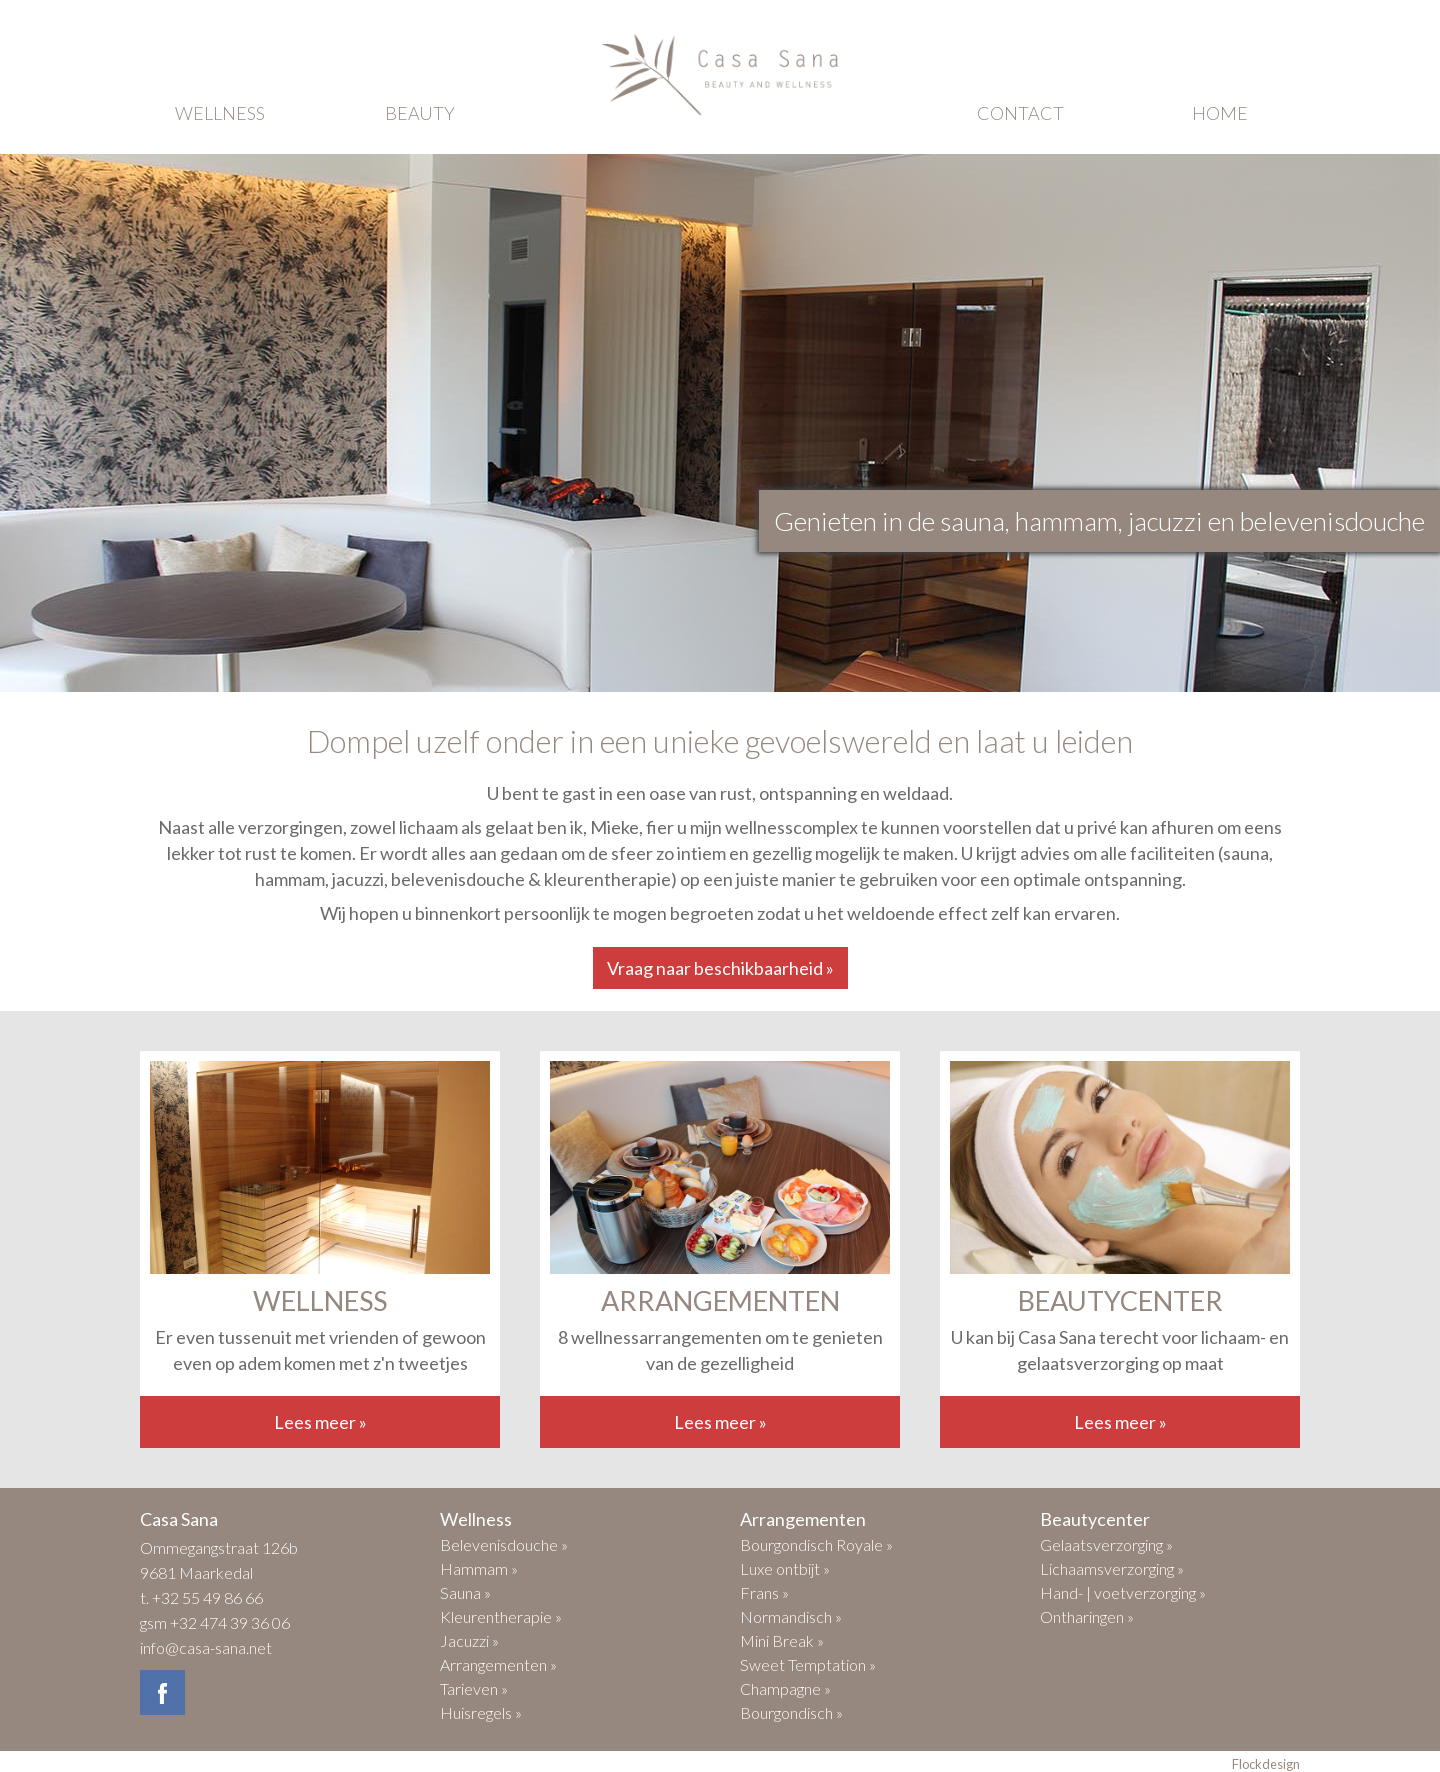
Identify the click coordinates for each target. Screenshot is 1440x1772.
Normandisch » (791, 1616)
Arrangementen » (498, 1664)
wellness (220, 113)
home (1220, 113)
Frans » (764, 1592)
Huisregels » (481, 1712)
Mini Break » (782, 1640)
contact (1020, 113)
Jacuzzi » (469, 1640)
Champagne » (785, 1688)
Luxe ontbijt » (785, 1568)
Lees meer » (320, 1422)
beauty (420, 113)
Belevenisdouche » (504, 1544)
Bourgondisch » (791, 1712)
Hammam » (479, 1568)
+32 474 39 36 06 (230, 1622)
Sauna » (465, 1592)
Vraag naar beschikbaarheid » (720, 968)
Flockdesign (1266, 1764)
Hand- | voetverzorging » (1123, 1592)
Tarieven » (474, 1688)
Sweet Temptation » (808, 1664)
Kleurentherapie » (501, 1616)
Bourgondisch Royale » (816, 1544)
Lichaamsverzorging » (1112, 1568)
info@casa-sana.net (206, 1647)
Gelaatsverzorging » (1106, 1544)
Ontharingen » (1087, 1616)
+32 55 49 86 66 (207, 1597)
